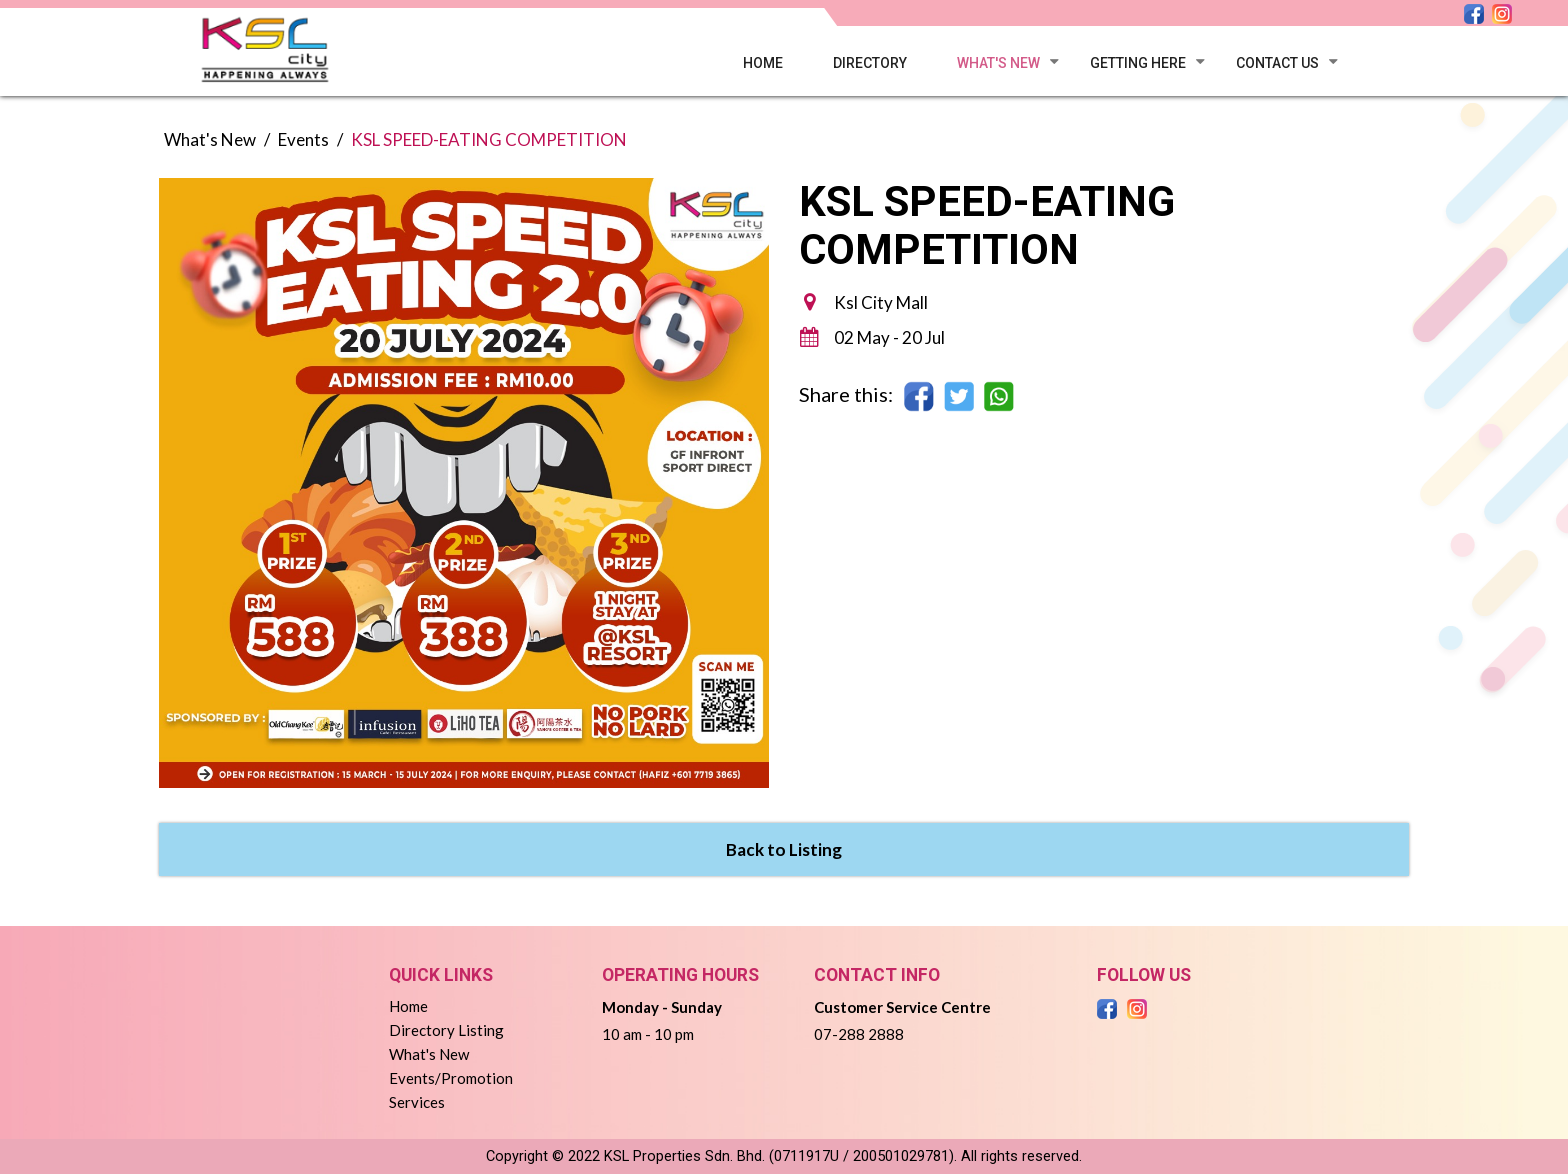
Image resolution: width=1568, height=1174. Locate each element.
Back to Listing (784, 849)
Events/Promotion (451, 1078)
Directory (870, 63)
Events (303, 139)
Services (417, 1102)
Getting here (1138, 63)
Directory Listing (446, 1030)
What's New (998, 63)
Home (763, 63)
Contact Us (1277, 63)
